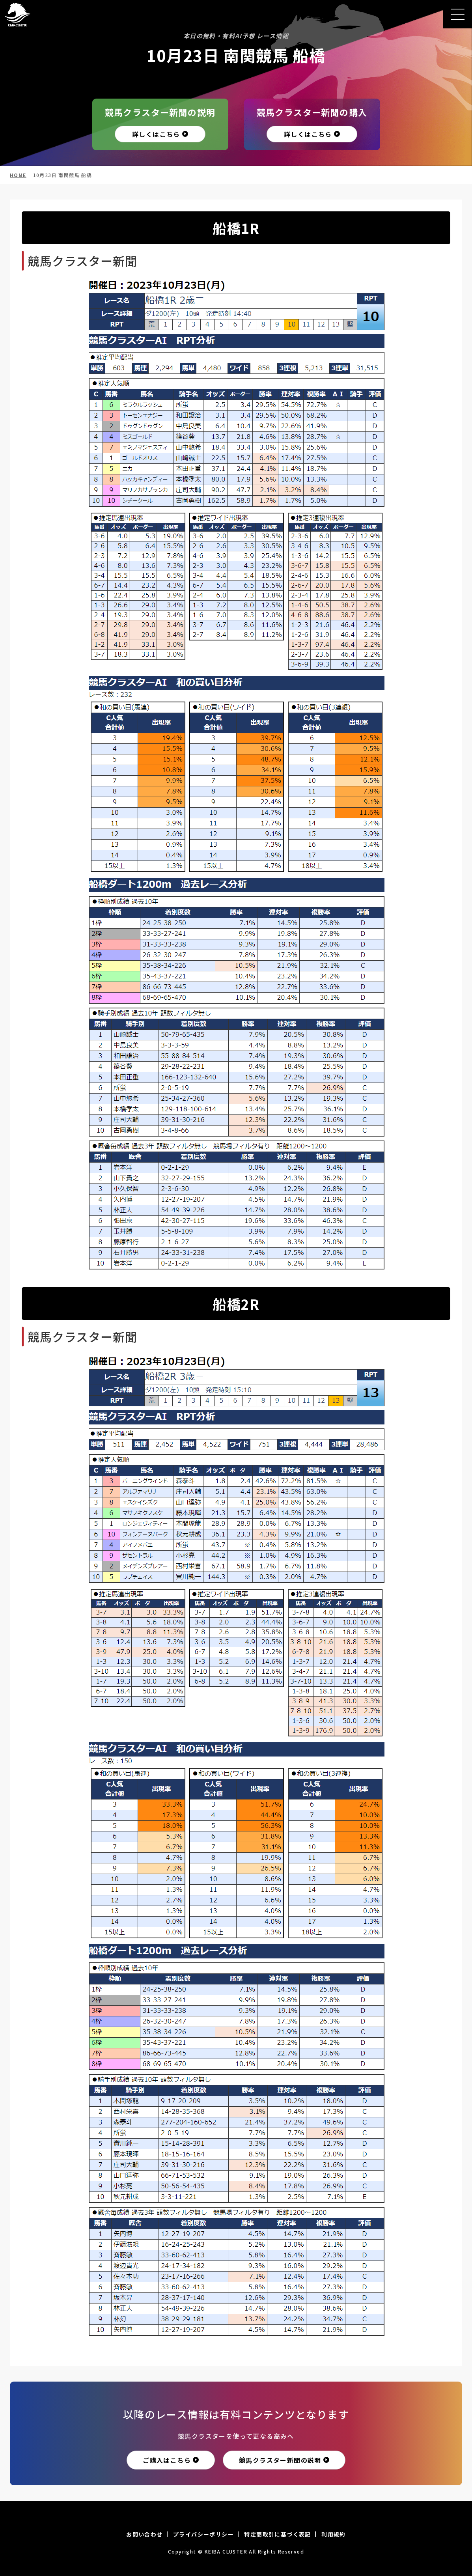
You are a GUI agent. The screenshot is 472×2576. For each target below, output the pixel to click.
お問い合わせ (144, 2534)
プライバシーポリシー (203, 2534)
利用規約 (333, 2534)
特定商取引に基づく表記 (277, 2534)
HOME (18, 175)
